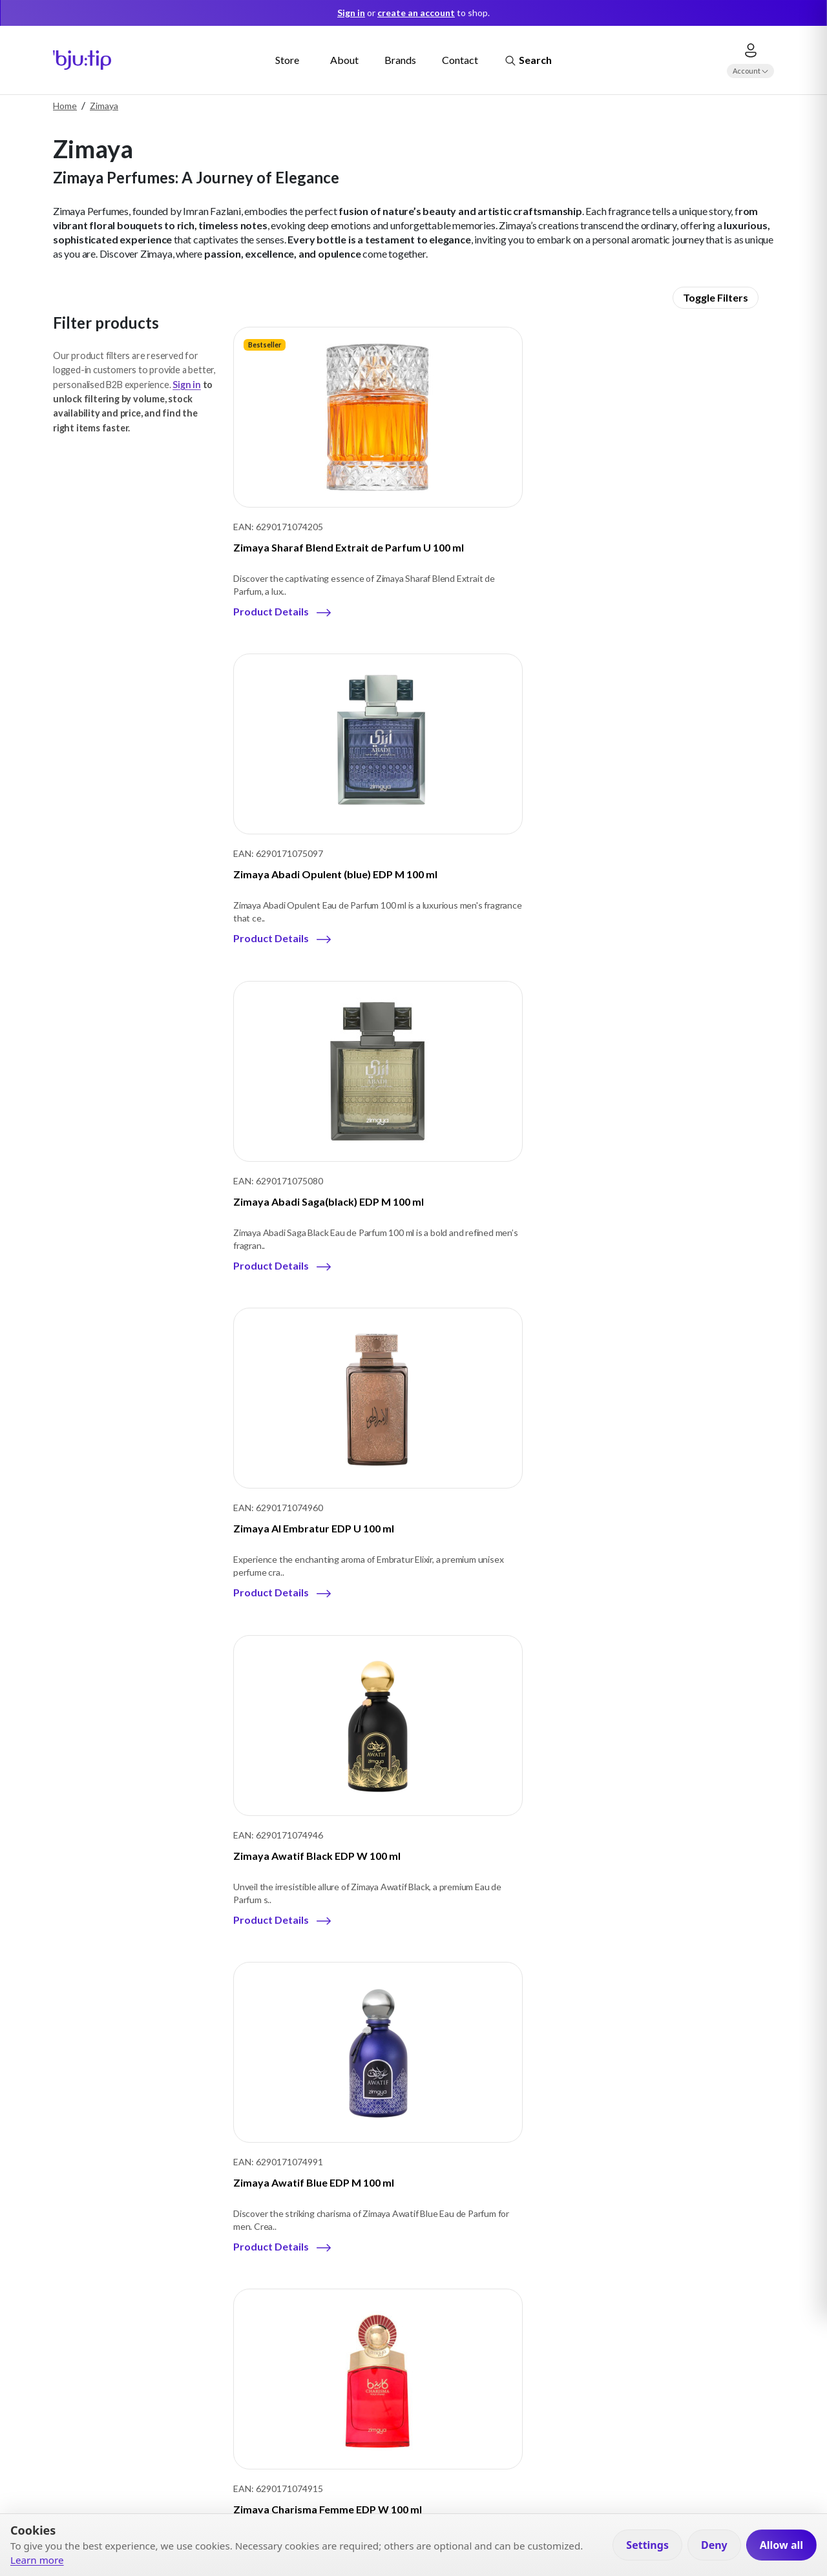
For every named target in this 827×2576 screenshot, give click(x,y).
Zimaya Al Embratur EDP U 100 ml (313, 860)
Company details (136, 2261)
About (344, 60)
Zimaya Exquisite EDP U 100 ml (667, 1188)
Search (528, 61)
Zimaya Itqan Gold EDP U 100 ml (490, 1517)
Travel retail (269, 2261)
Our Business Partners (148, 2288)
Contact (460, 60)
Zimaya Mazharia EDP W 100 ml (489, 1846)
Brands (400, 60)
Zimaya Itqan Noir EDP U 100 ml (669, 1517)
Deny (714, 2545)
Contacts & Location (144, 2315)
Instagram (135, 2376)
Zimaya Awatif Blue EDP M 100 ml (674, 860)
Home (65, 105)
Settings (647, 2545)
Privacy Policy (417, 2261)
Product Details (271, 608)
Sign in (187, 384)
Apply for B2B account (596, 2422)
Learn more (37, 2559)
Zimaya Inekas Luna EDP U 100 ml (312, 1517)
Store (287, 60)
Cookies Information (431, 2288)
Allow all (781, 2545)
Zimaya (104, 105)
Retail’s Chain (272, 2315)
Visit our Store (577, 2466)
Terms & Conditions (429, 2315)
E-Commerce (271, 2288)
